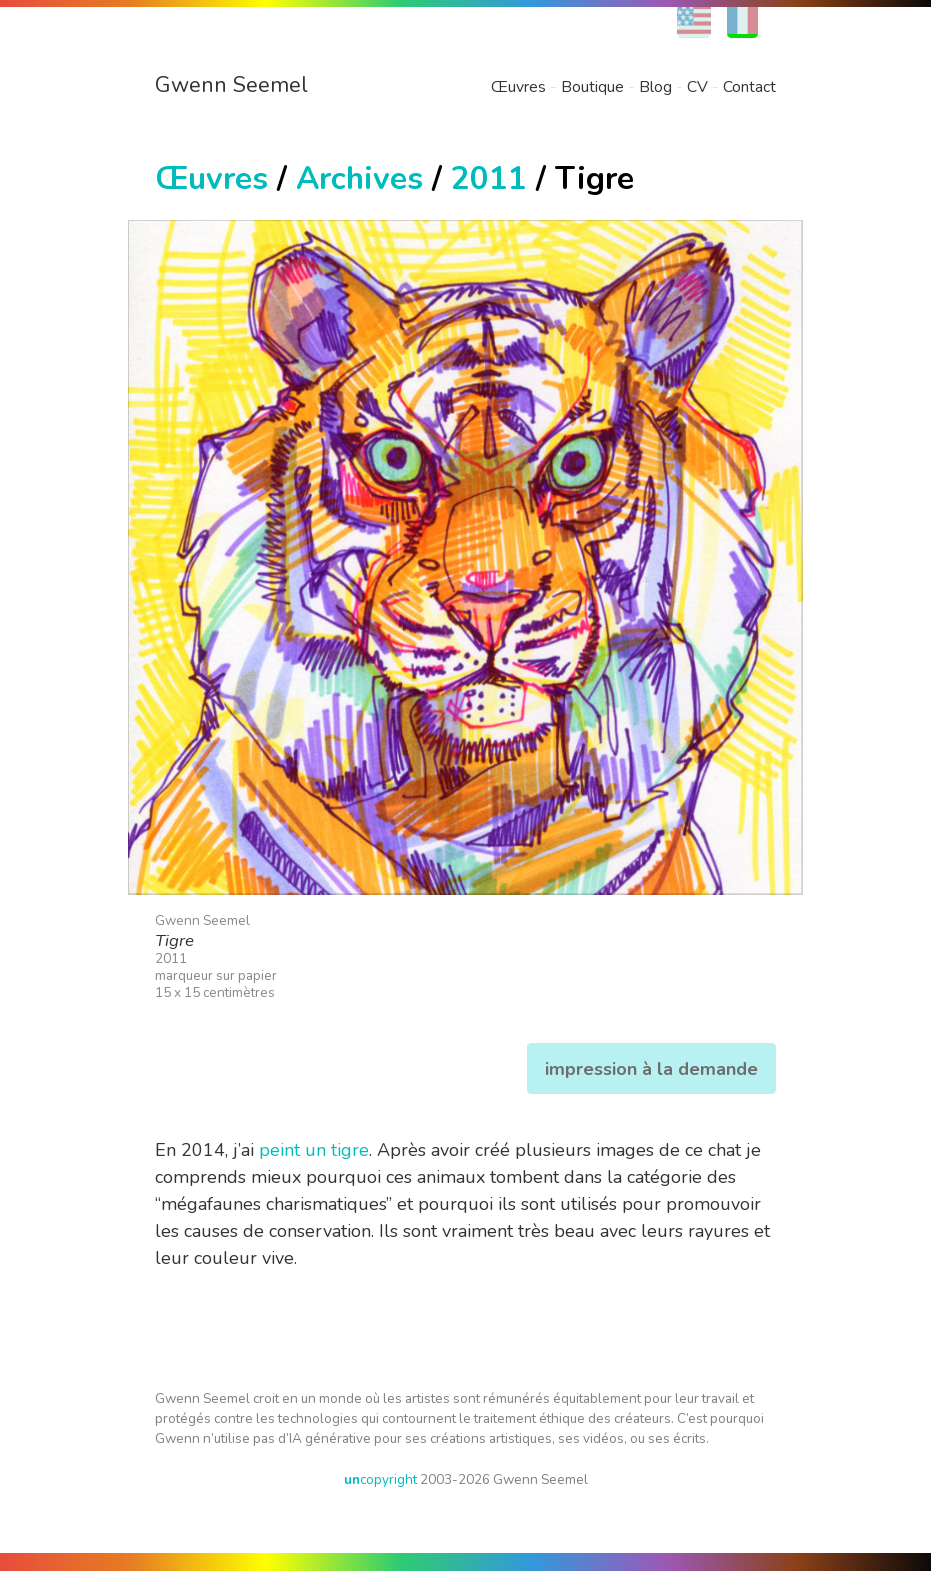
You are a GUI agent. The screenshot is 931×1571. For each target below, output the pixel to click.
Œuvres (518, 87)
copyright (380, 1479)
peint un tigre (314, 1150)
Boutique (592, 87)
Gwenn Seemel (231, 85)
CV (697, 87)
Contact (749, 87)
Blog (655, 87)
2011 (489, 178)
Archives (359, 178)
